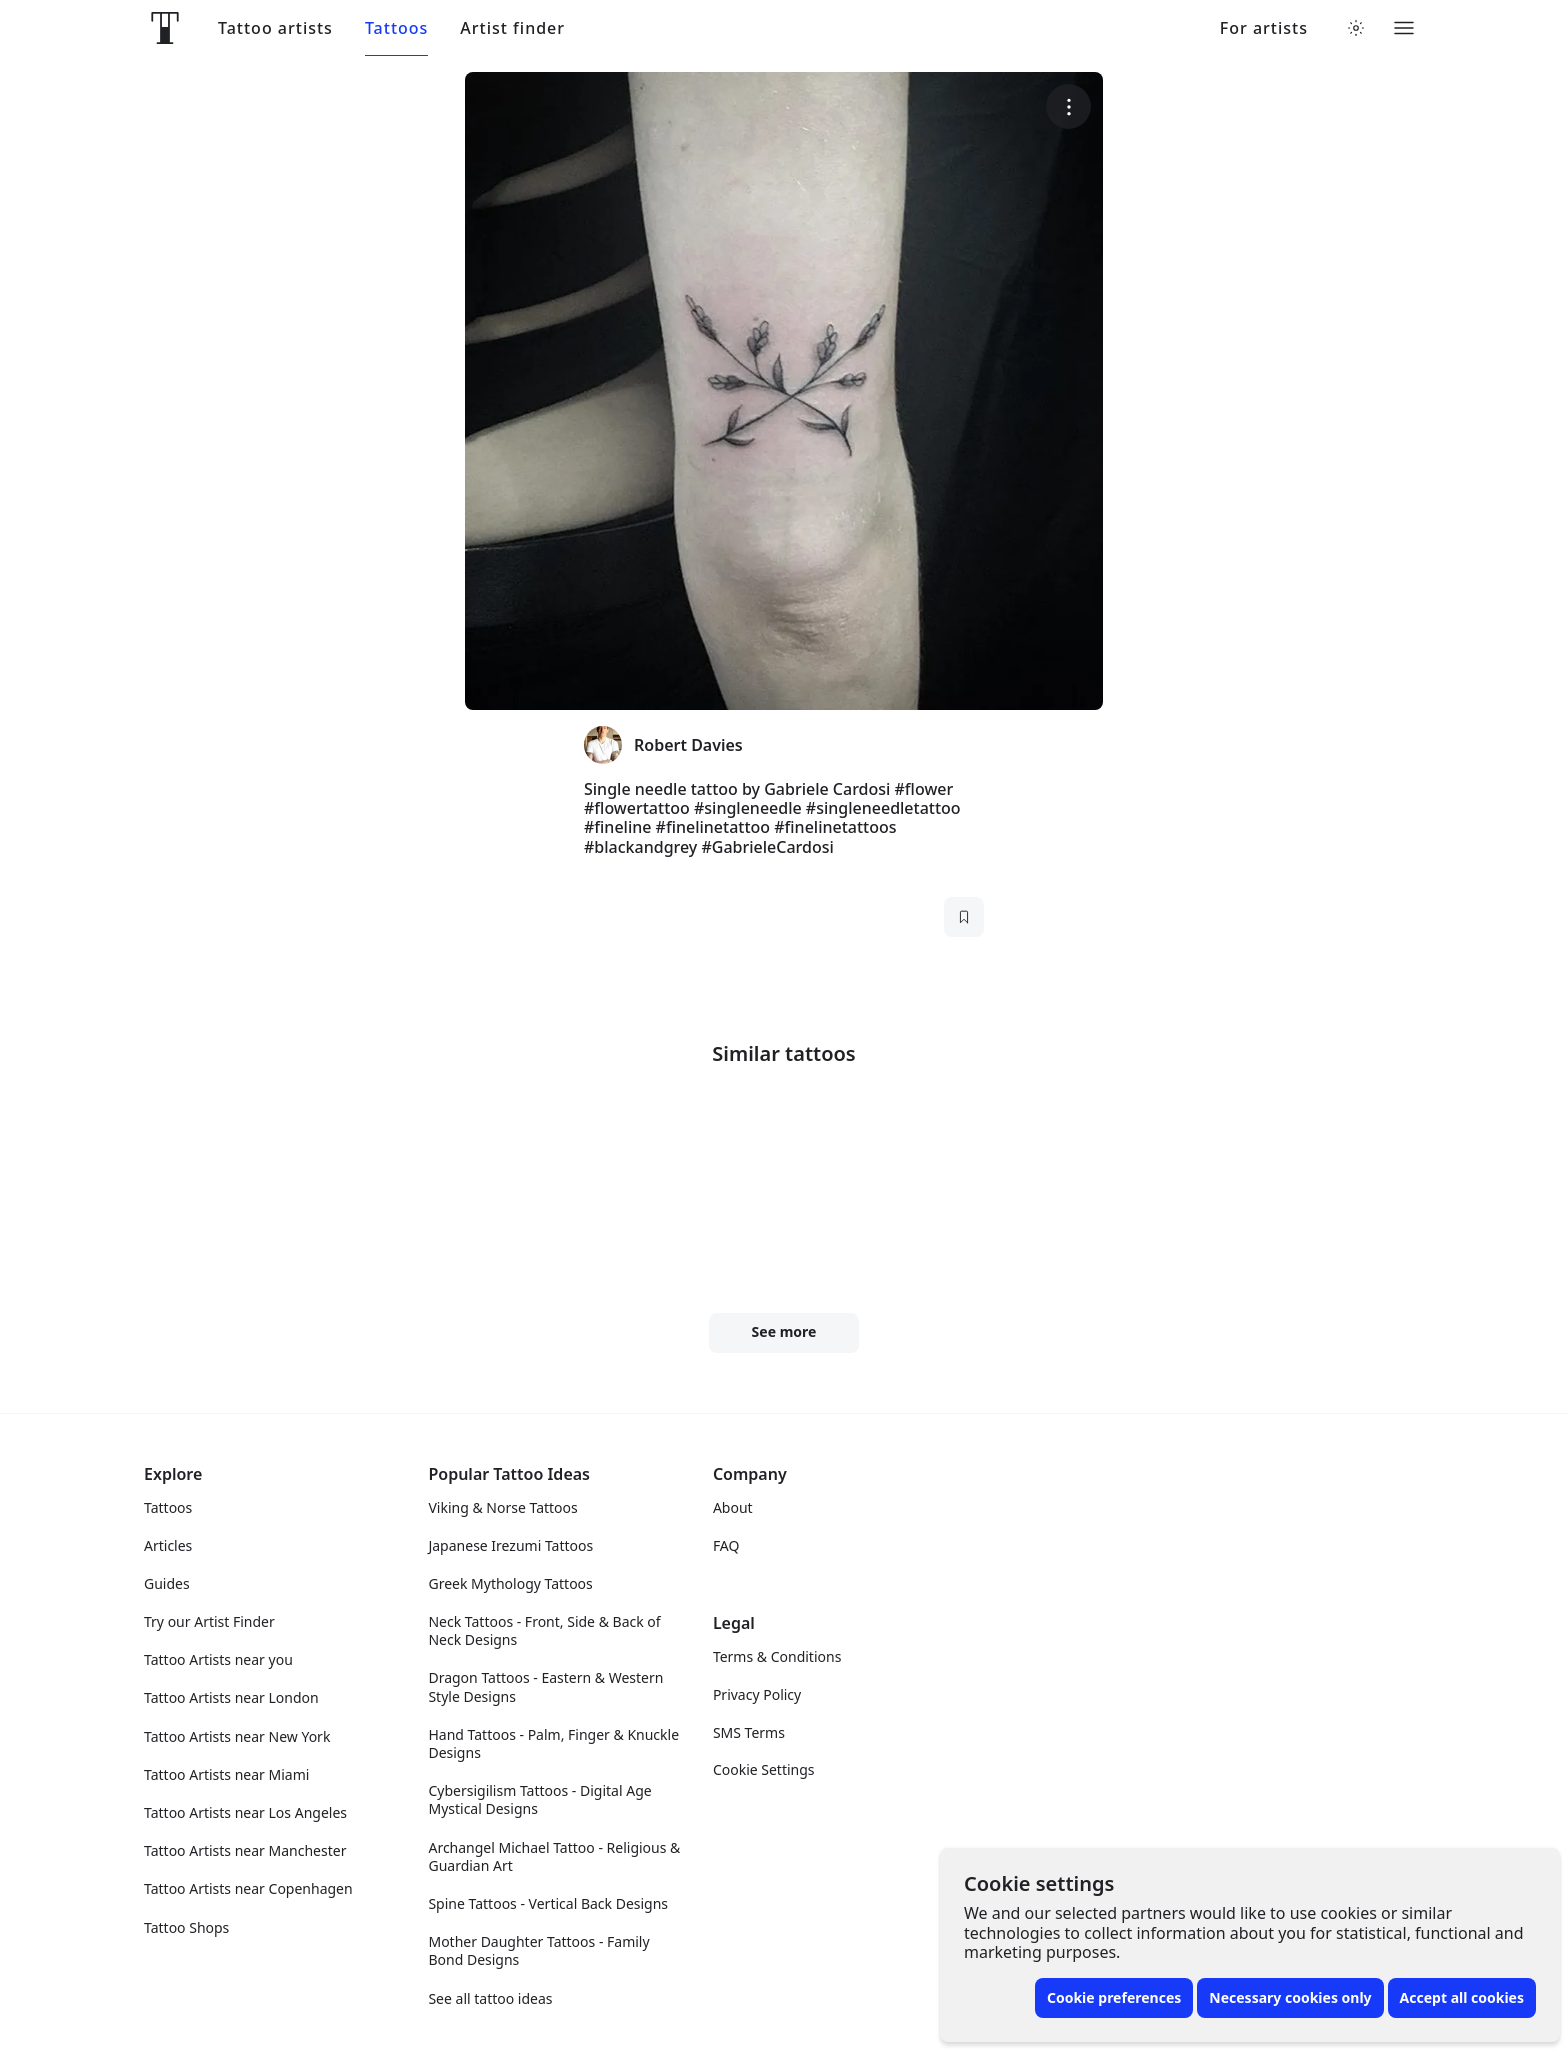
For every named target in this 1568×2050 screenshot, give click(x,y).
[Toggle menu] (1404, 28)
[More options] (1517, 106)
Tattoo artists (275, 28)
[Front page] (165, 28)
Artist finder (512, 28)
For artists (1264, 28)
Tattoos (396, 28)
